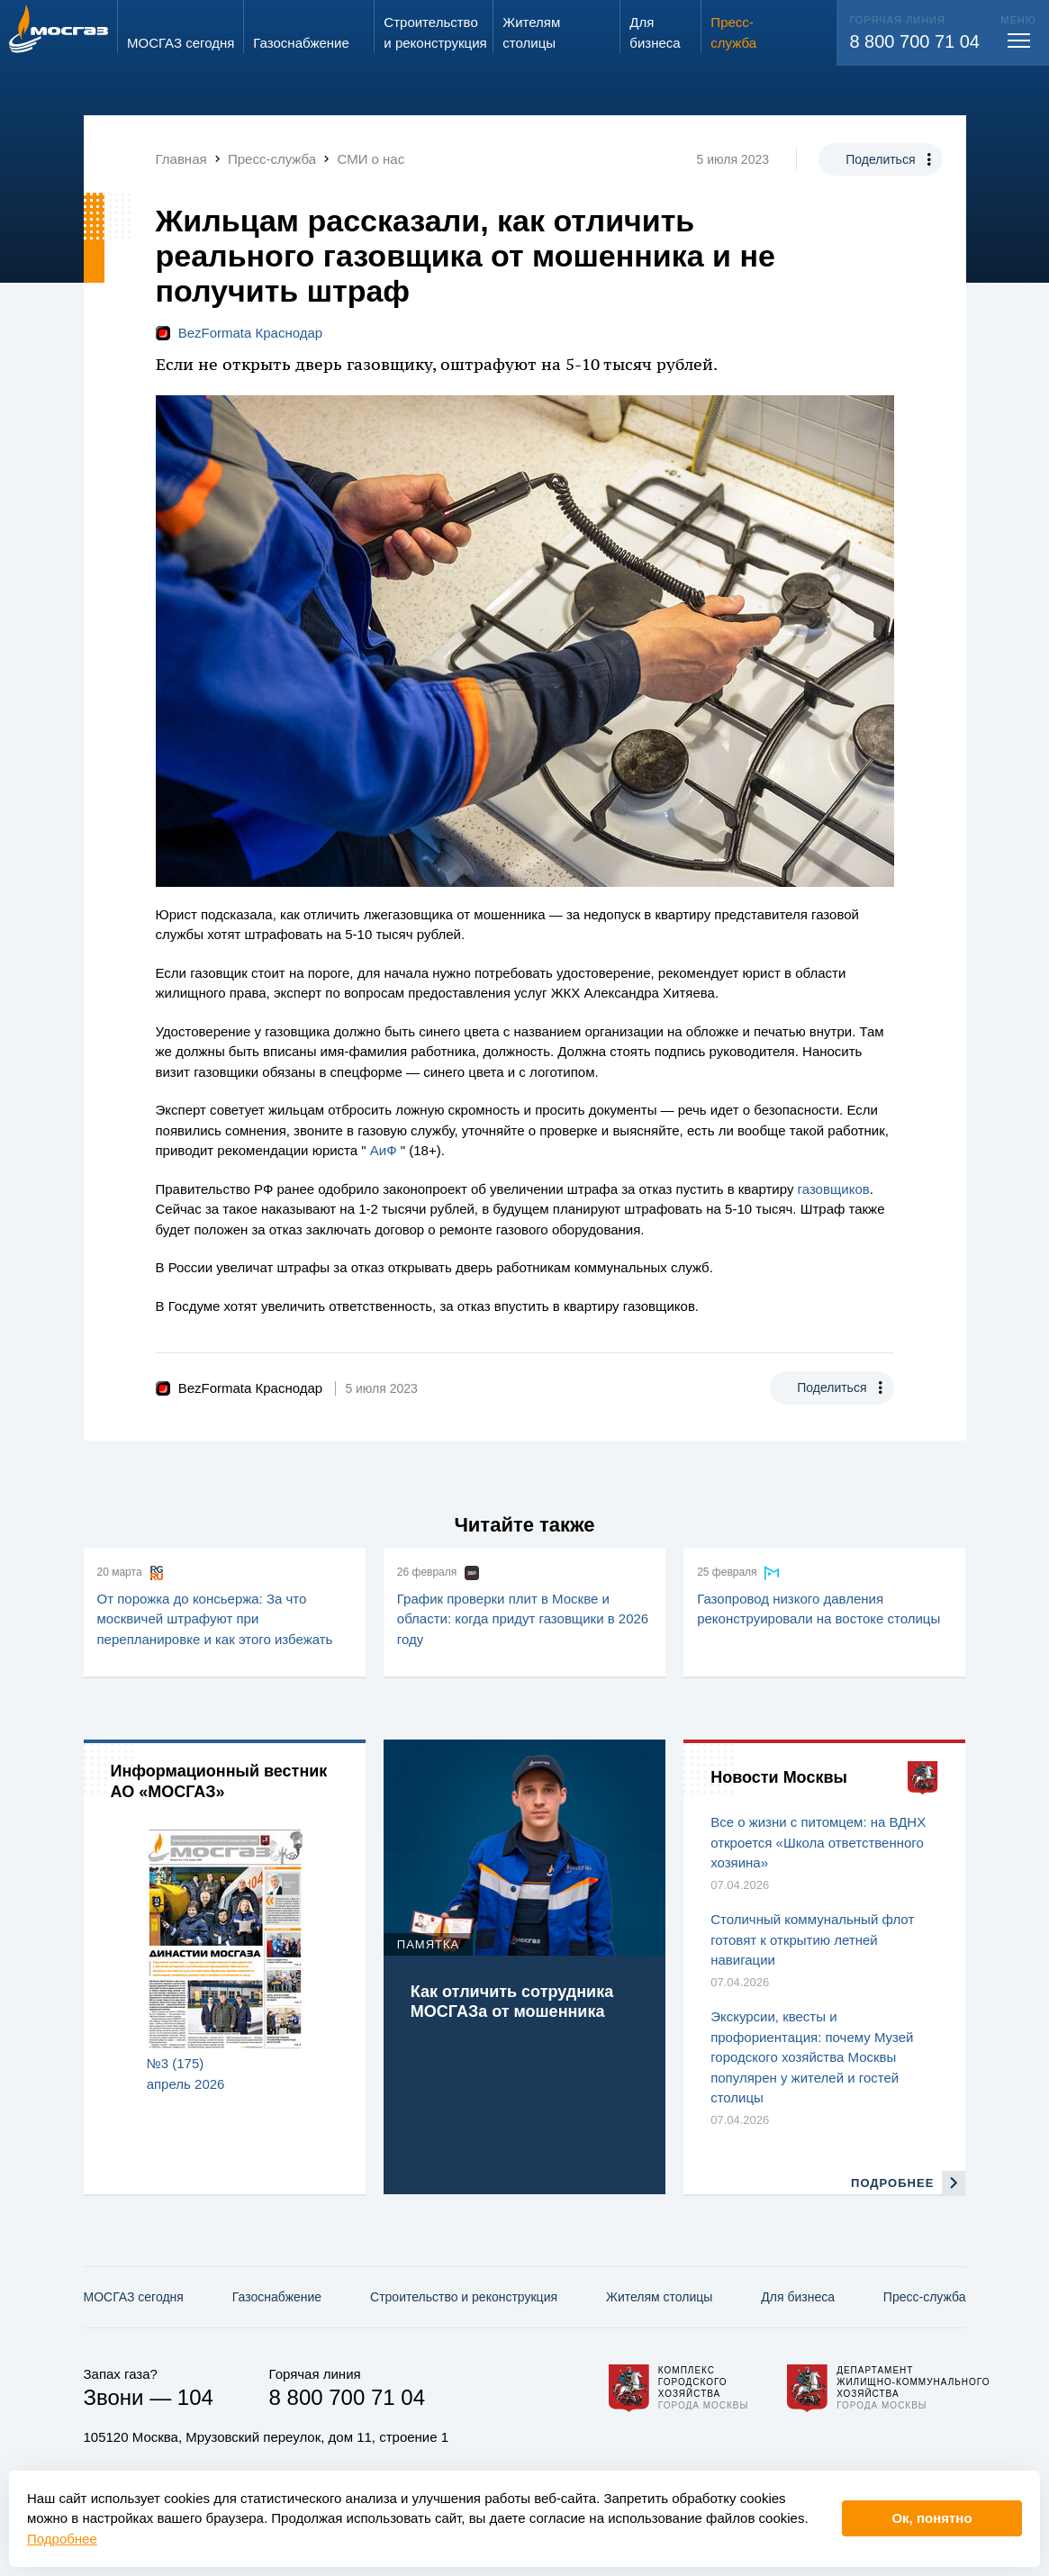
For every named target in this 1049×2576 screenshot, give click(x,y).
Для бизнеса (798, 2297)
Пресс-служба (924, 2297)
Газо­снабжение (276, 2297)
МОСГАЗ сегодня (134, 2297)
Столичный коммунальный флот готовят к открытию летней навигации (812, 1939)
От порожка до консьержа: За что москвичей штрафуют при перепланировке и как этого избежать (215, 1619)
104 (195, 2397)
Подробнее (62, 2538)
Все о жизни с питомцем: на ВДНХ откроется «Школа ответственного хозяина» (818, 1842)
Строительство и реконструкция (463, 2297)
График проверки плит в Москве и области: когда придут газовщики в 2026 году (522, 1619)
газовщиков (834, 1189)
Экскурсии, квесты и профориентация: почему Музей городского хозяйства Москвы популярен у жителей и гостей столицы (811, 2057)
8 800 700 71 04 (914, 41)
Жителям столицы (659, 2297)
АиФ (383, 1150)
